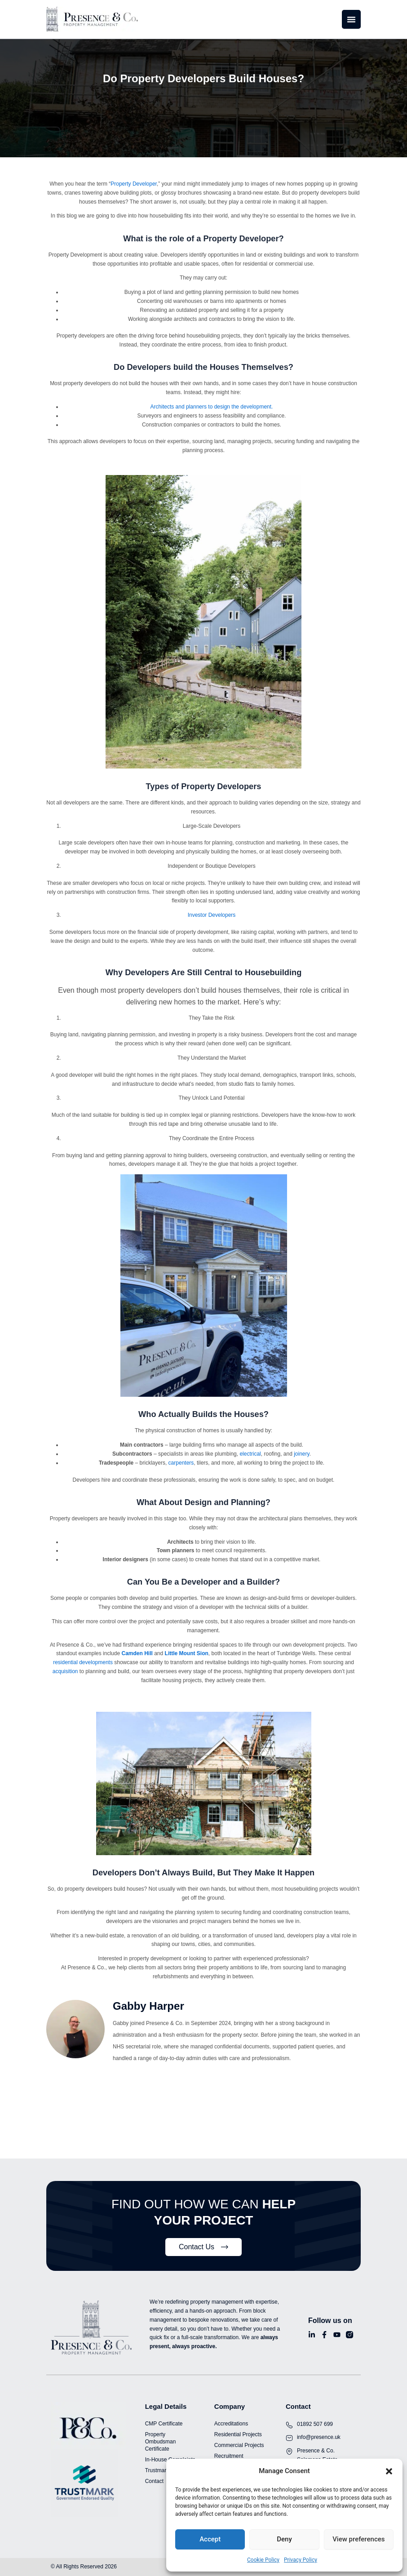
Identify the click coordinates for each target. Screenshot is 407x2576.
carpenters (181, 1463)
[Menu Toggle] (351, 19)
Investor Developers (212, 915)
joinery (301, 1454)
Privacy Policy (300, 2560)
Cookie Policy (263, 2560)
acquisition (65, 1671)
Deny (284, 2539)
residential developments (83, 1662)
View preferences (358, 2539)
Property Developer (134, 184)
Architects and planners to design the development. (211, 407)
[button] (389, 2471)
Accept (210, 2539)
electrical (250, 1454)
